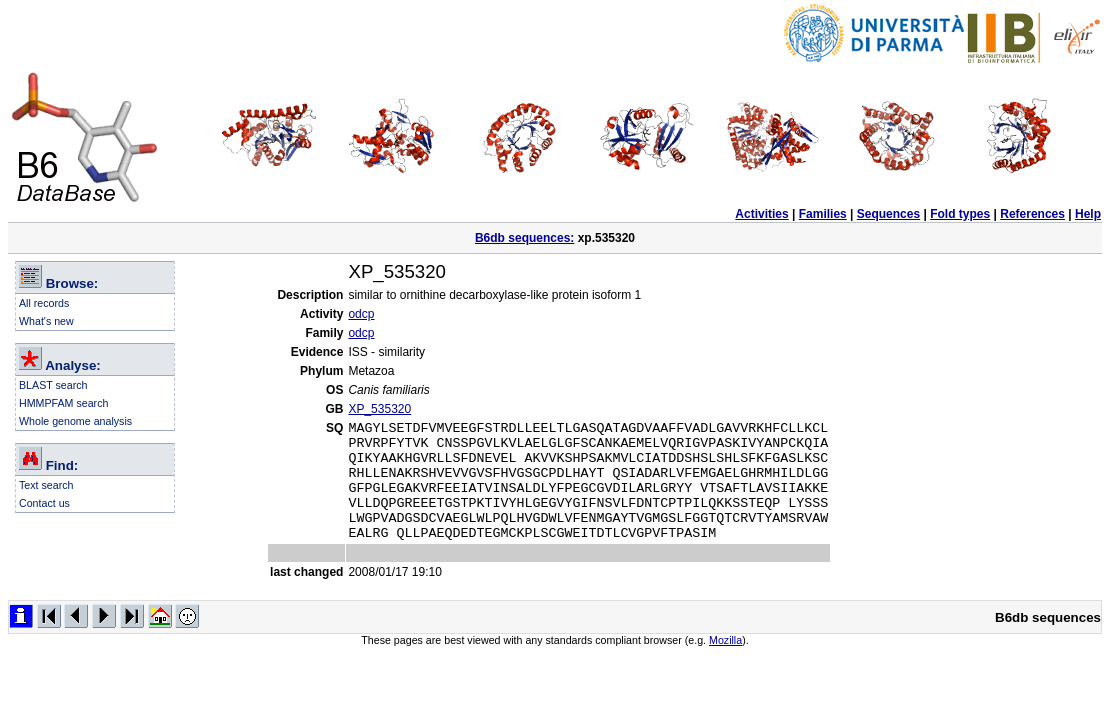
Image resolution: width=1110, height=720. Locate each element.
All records (44, 303)
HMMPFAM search (63, 403)
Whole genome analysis (75, 421)
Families (823, 214)
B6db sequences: (524, 238)
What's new (46, 321)
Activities (761, 214)
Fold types (960, 214)
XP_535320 (379, 409)
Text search (46, 485)
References (1032, 214)
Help (1088, 214)
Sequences (888, 214)
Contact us (44, 503)
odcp (361, 314)
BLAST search (53, 385)
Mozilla (725, 664)
